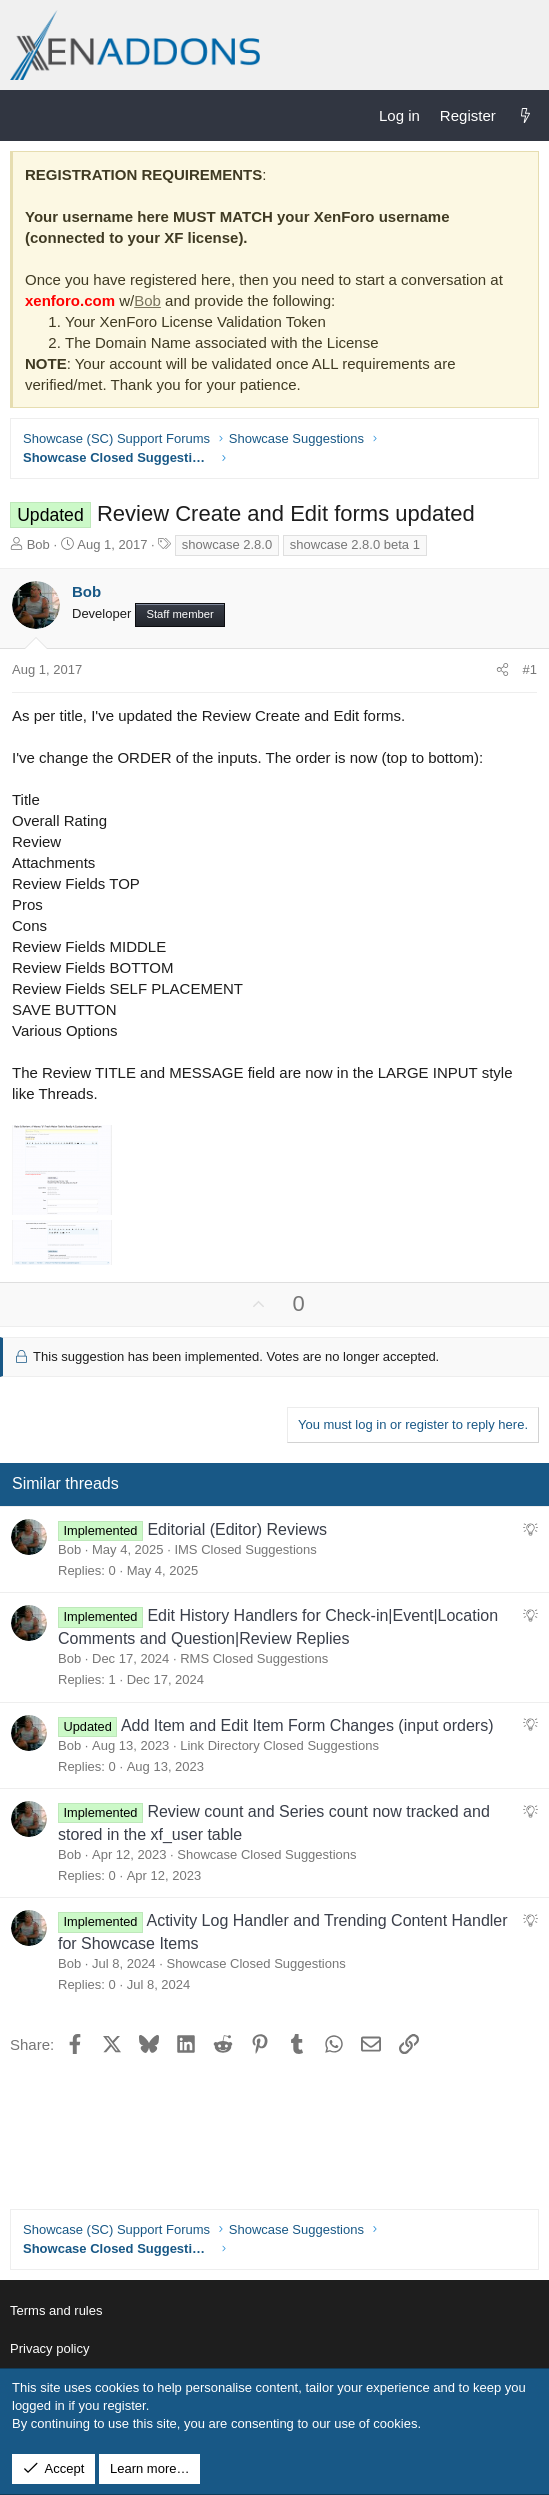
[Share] (502, 670)
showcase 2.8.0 (227, 544)
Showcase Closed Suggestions (266, 1854)
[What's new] (525, 115)
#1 (530, 669)
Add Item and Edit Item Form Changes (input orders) (307, 1725)
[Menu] (26, 115)
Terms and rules (56, 2310)
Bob (147, 300)
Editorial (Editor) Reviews (237, 1529)
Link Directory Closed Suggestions (279, 1745)
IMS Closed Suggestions (245, 1549)
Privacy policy (49, 2348)
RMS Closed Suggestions (254, 1658)
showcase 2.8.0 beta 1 (355, 544)
